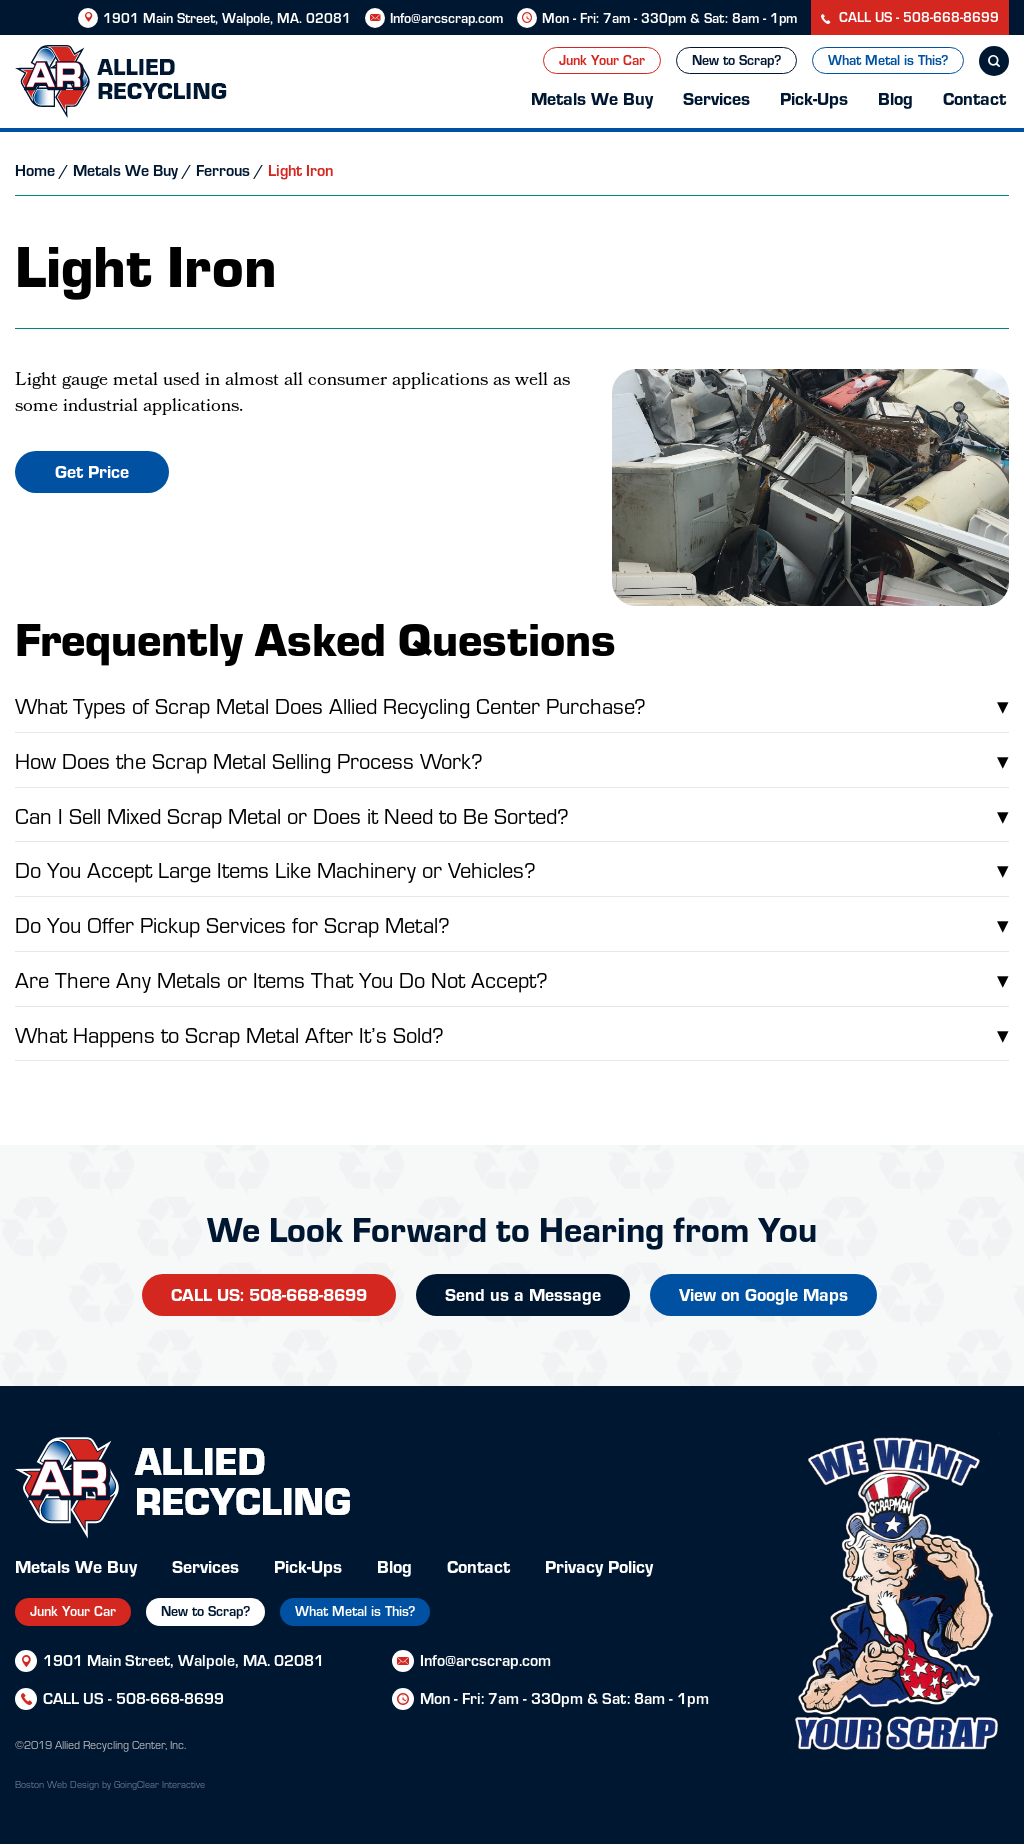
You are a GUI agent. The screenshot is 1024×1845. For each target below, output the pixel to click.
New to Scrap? (736, 59)
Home (35, 169)
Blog (895, 97)
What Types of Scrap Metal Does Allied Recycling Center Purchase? (512, 705)
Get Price (92, 470)
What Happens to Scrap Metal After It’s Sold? (512, 1034)
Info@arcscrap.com (446, 17)
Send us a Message (523, 1293)
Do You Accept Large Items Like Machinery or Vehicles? (512, 869)
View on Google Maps (763, 1293)
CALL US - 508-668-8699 (910, 16)
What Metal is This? (888, 59)
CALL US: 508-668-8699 (269, 1293)
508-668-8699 (170, 1697)
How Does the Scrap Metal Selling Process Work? (512, 760)
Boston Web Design (57, 1784)
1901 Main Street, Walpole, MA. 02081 (227, 17)
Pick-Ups (814, 97)
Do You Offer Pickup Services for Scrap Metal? (512, 924)
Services (716, 97)
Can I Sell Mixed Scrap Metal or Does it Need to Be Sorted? (512, 815)
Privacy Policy (599, 1565)
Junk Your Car (602, 59)
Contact (974, 97)
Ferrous (223, 169)
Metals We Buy (592, 97)
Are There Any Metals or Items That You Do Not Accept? (512, 979)
